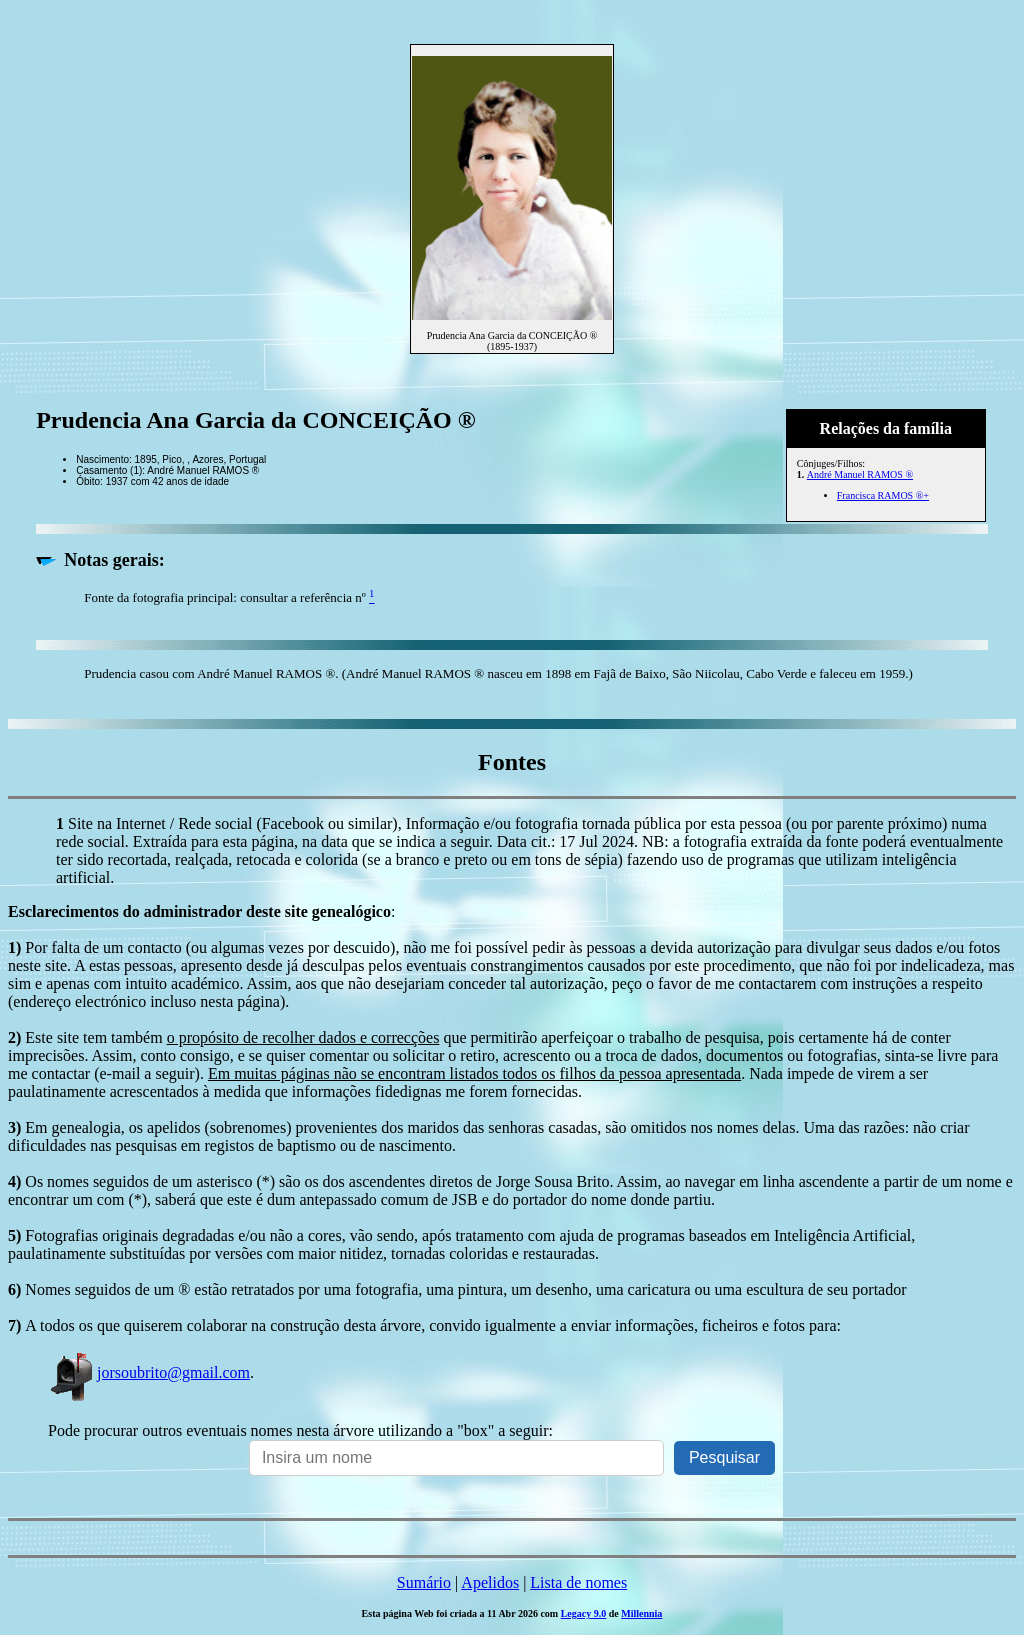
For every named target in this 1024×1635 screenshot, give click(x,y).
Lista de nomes (578, 1582)
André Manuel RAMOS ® (860, 474)
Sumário (424, 1582)
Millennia (641, 1613)
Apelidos (490, 1582)
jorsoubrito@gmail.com (149, 1372)
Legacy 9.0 (584, 1613)
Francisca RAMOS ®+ (883, 495)
